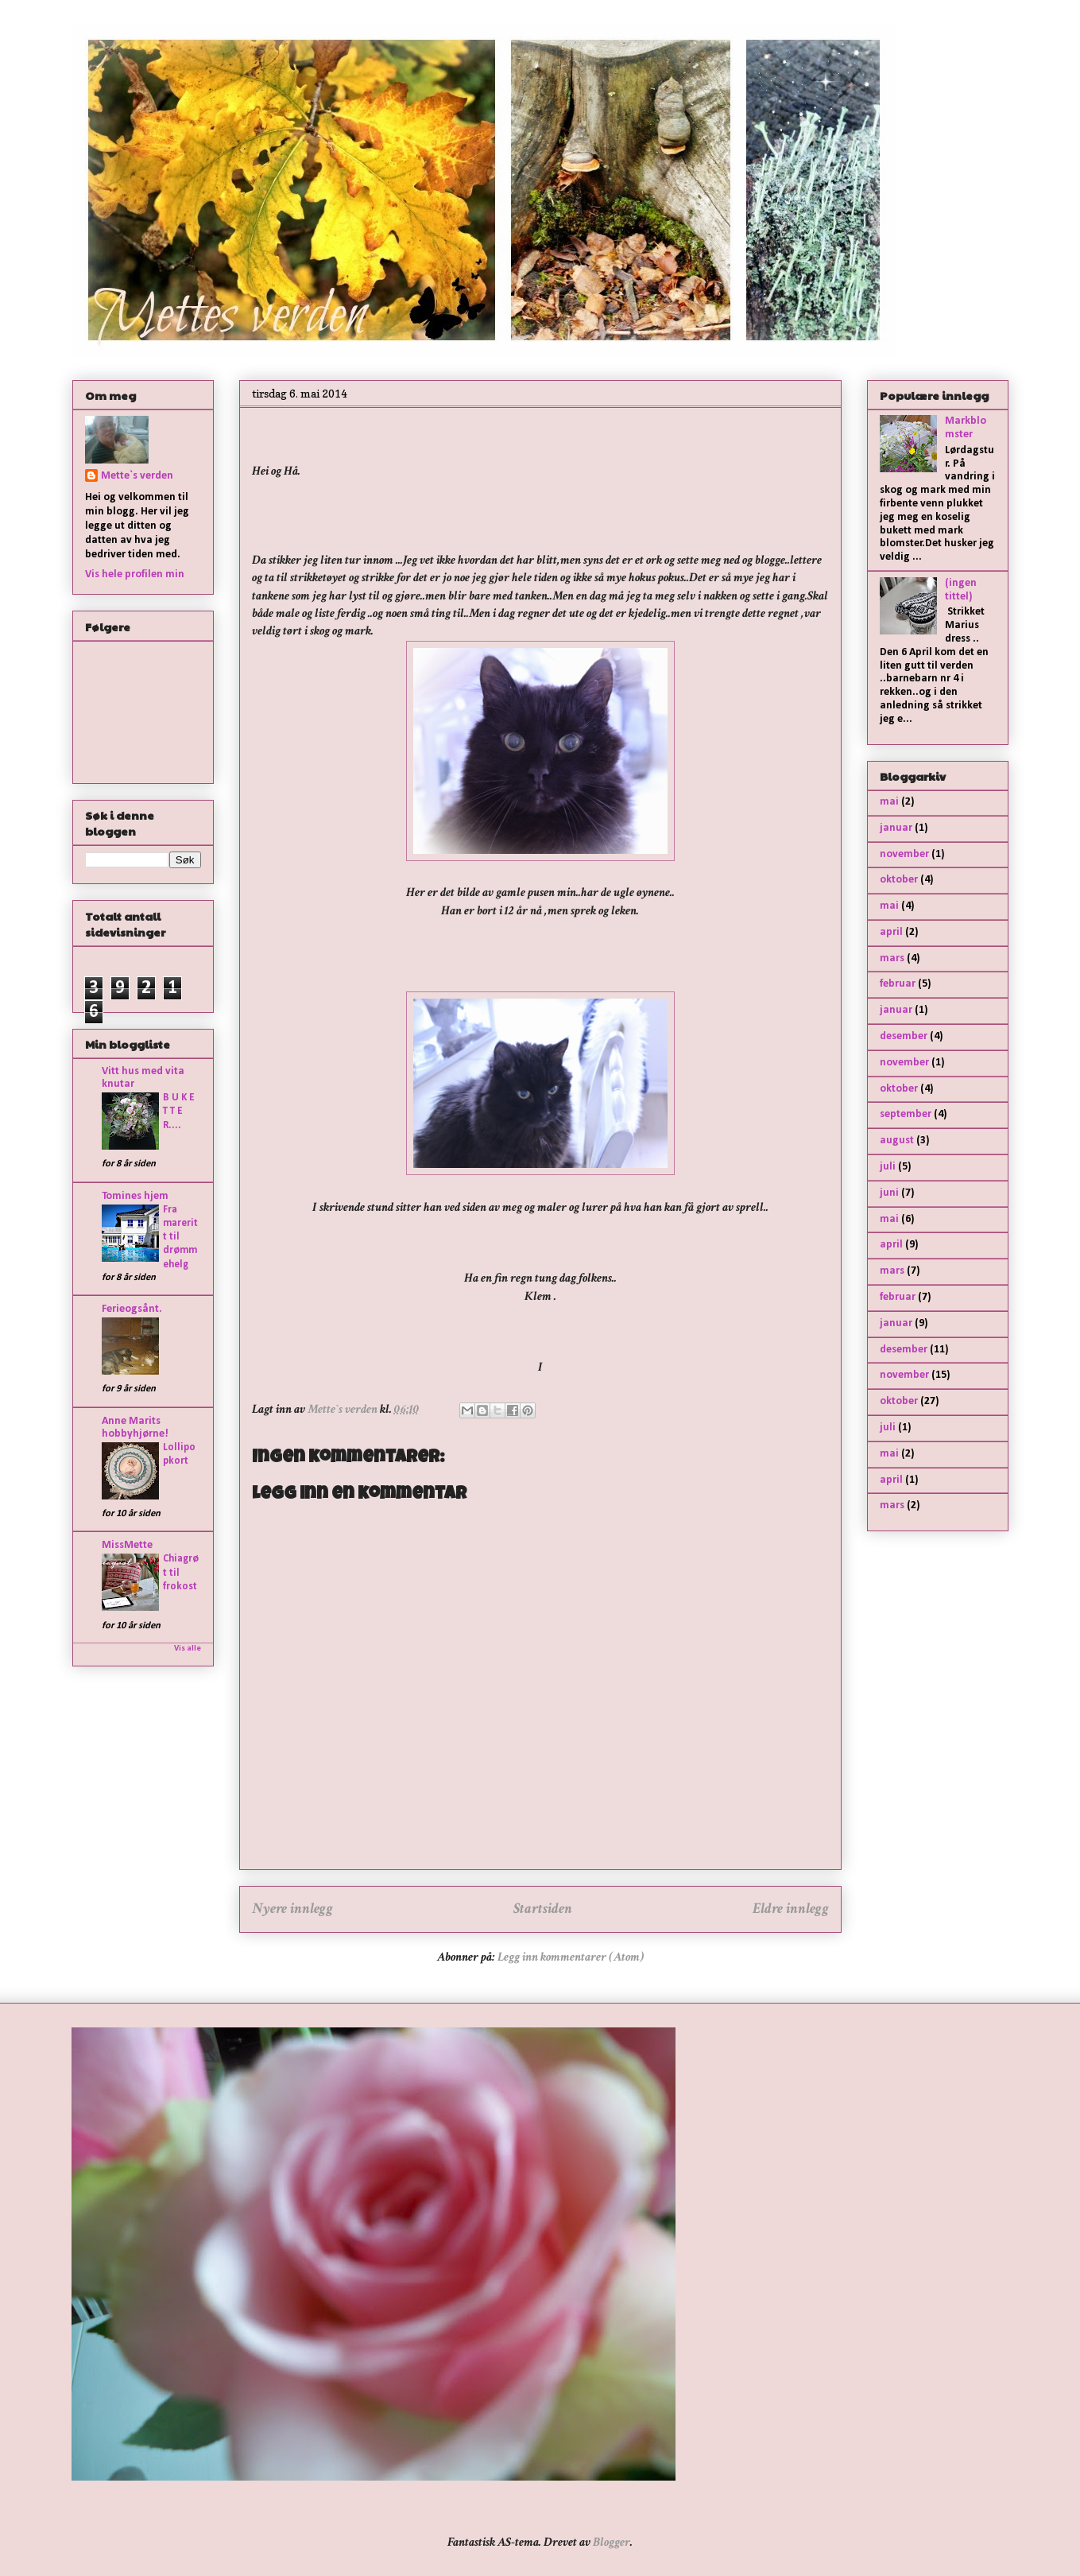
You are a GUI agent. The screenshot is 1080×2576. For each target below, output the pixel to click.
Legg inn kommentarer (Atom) (570, 1957)
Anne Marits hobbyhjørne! (135, 1427)
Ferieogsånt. (132, 1309)
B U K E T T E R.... (179, 1111)
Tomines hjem (135, 1196)
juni (889, 1193)
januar (896, 828)
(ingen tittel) (961, 590)
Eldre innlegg (791, 1908)
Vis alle (187, 1648)
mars (892, 958)
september (905, 1114)
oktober (899, 880)
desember (903, 1036)
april (891, 932)
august (897, 1140)
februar (897, 984)
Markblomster (965, 427)
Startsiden (542, 1908)
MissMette (127, 1545)
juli (888, 1167)
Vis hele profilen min (134, 574)
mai (889, 802)
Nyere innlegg (292, 1908)
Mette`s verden (137, 476)
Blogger (611, 2542)
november (904, 854)
